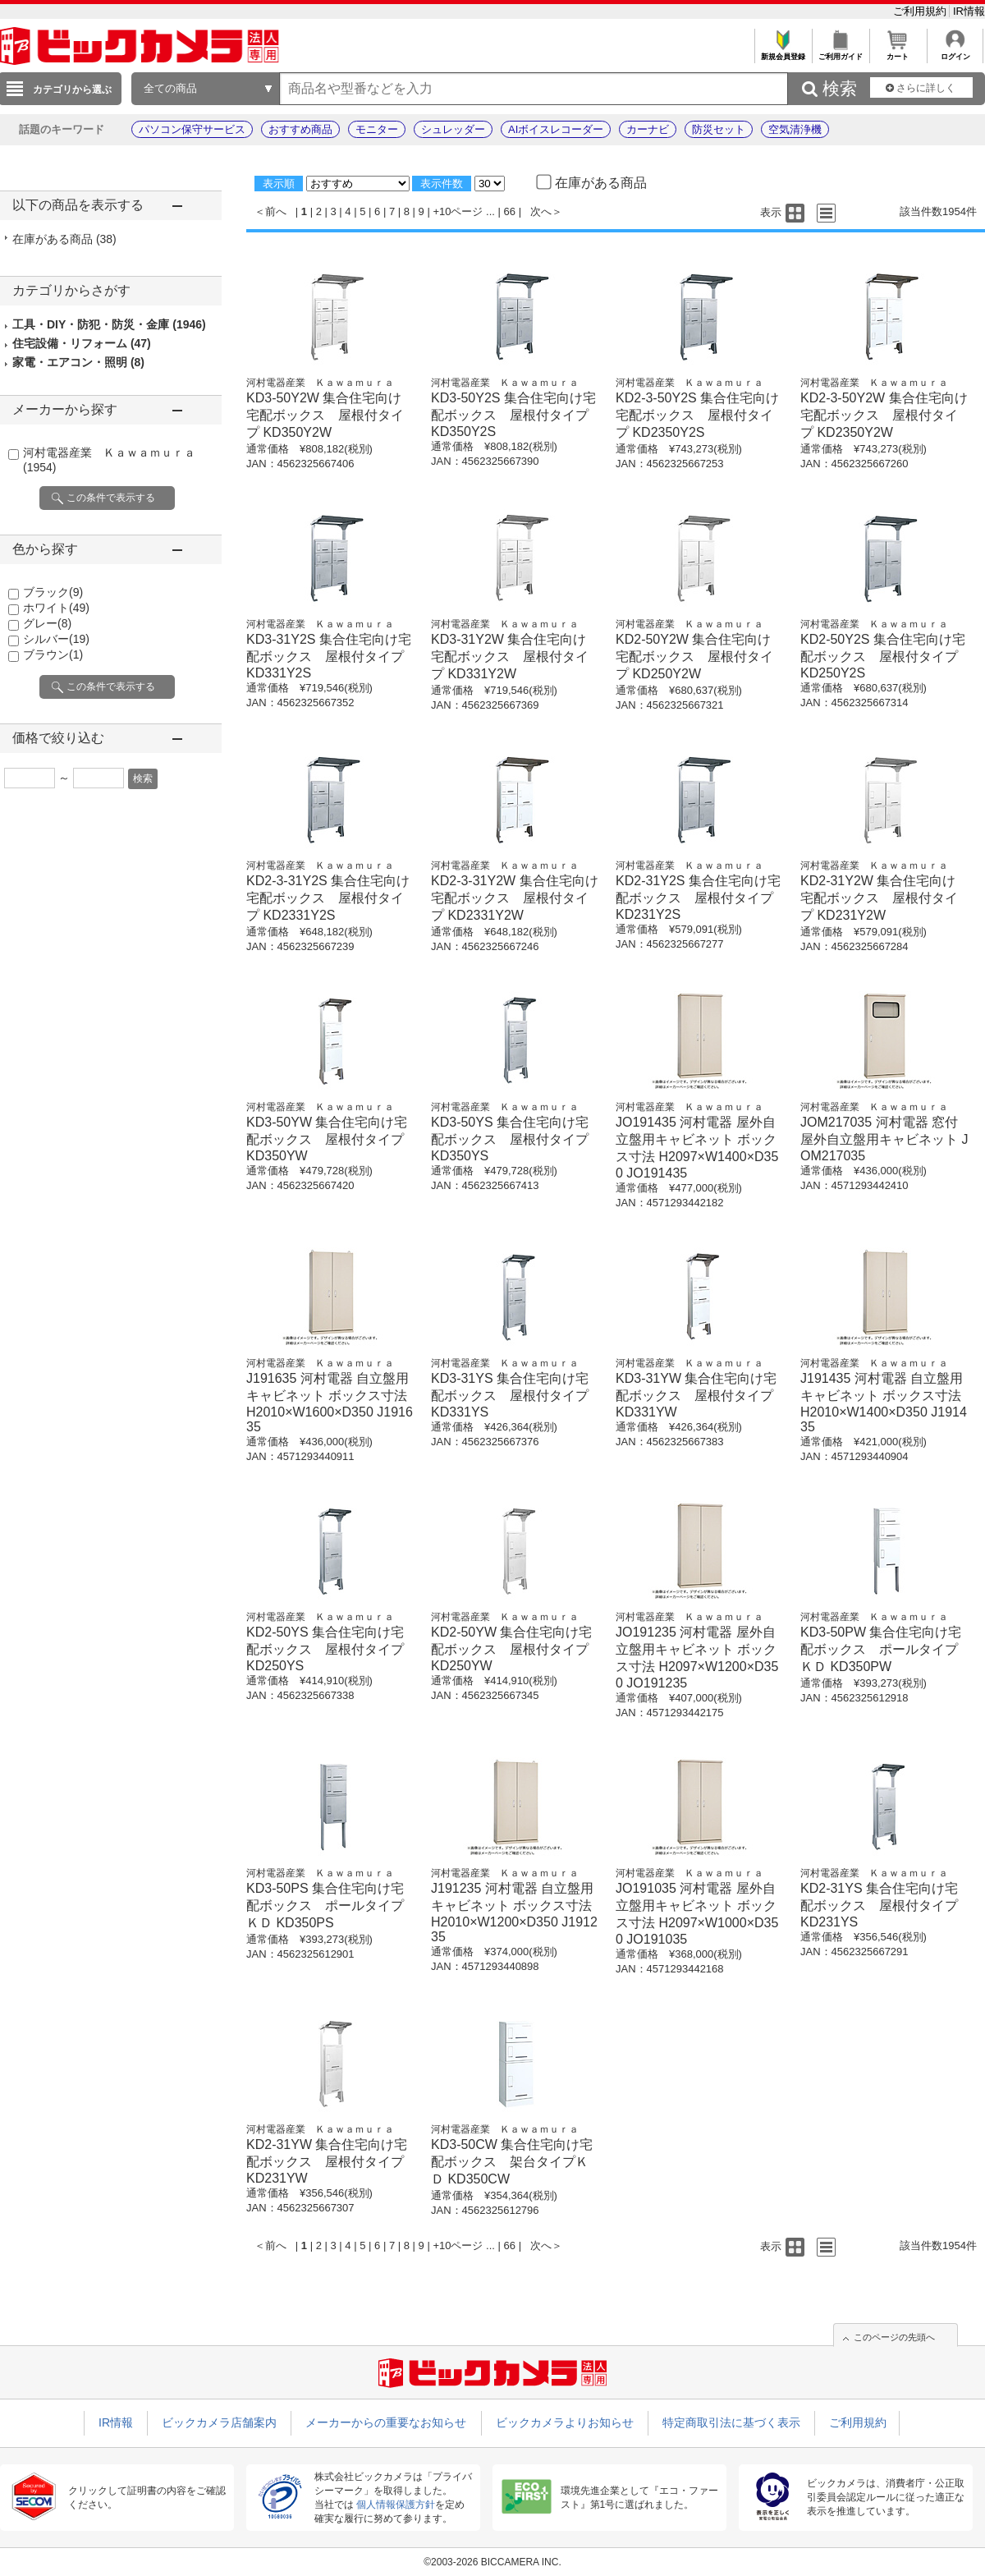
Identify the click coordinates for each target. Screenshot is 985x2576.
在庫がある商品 (64, 239)
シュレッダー (453, 129)
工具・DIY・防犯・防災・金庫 (109, 324)
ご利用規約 (921, 11)
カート (897, 52)
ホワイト (56, 607)
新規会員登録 (782, 52)
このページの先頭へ (894, 2337)
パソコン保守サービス (192, 129)
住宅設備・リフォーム (81, 343)
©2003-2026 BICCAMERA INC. (492, 2562)
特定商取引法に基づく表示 (731, 2422)
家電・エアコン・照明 (78, 362)
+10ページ (458, 211)
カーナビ (647, 129)
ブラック (53, 592)
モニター (376, 129)
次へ (541, 211)
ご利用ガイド (840, 52)
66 (509, 211)
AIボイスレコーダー (555, 129)
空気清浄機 (795, 129)
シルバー (56, 638)
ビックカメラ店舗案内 (219, 2422)
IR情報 (969, 11)
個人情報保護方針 (395, 2504)
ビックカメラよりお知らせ (565, 2422)
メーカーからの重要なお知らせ (385, 2422)
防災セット (718, 129)
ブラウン (53, 654)
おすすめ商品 (300, 129)
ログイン (955, 52)
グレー (47, 623)
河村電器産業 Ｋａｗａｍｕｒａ (320, 382)
